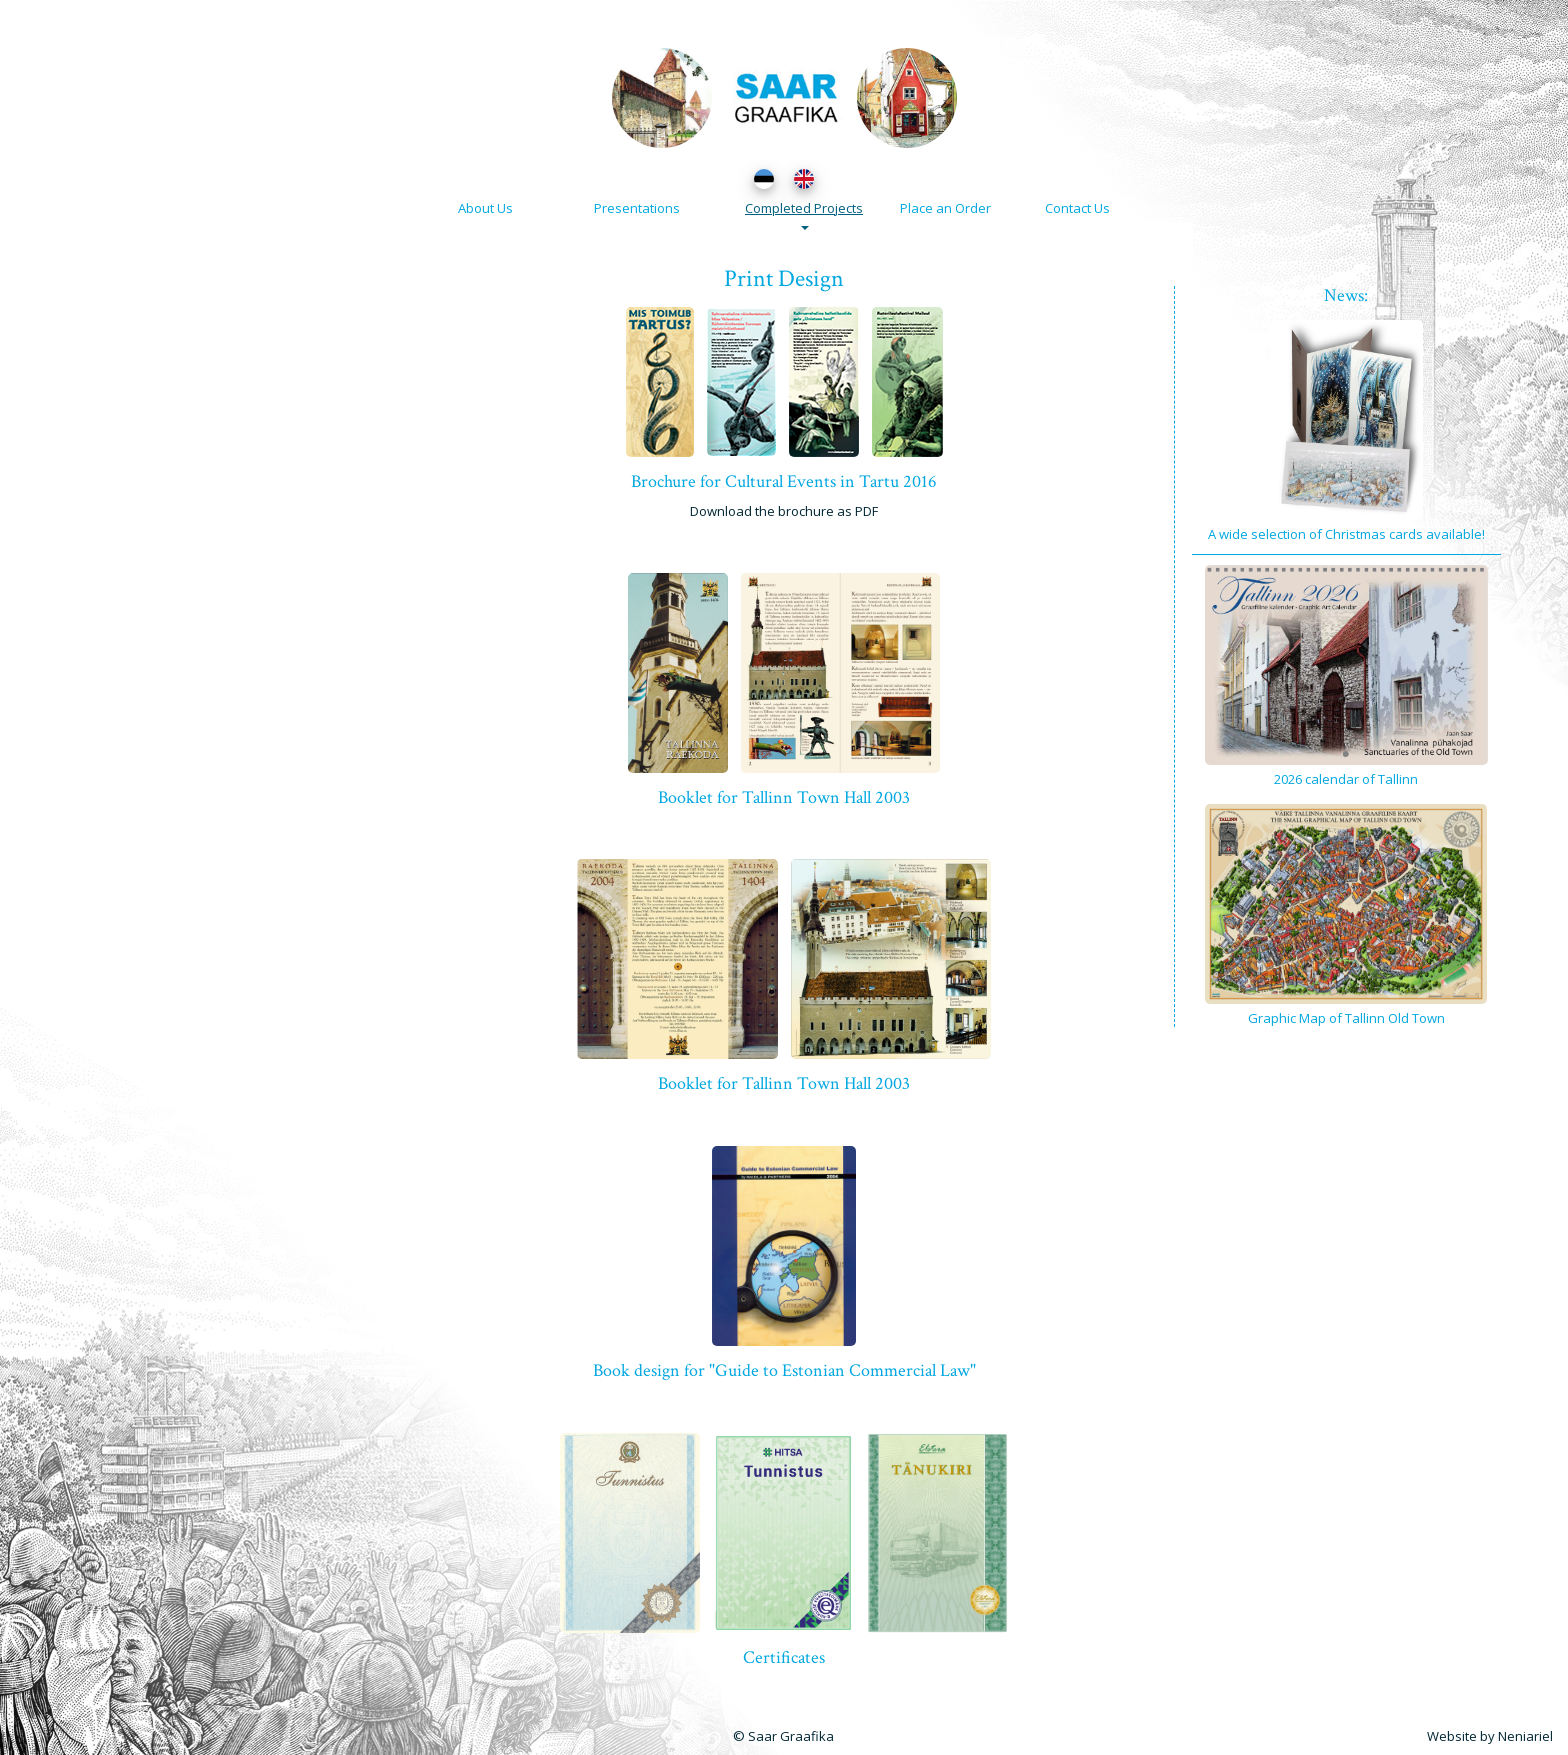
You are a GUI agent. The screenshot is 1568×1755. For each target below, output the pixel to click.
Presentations (637, 208)
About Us (485, 208)
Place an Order (945, 208)
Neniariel (1525, 1736)
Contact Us (1077, 208)
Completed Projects (804, 214)
